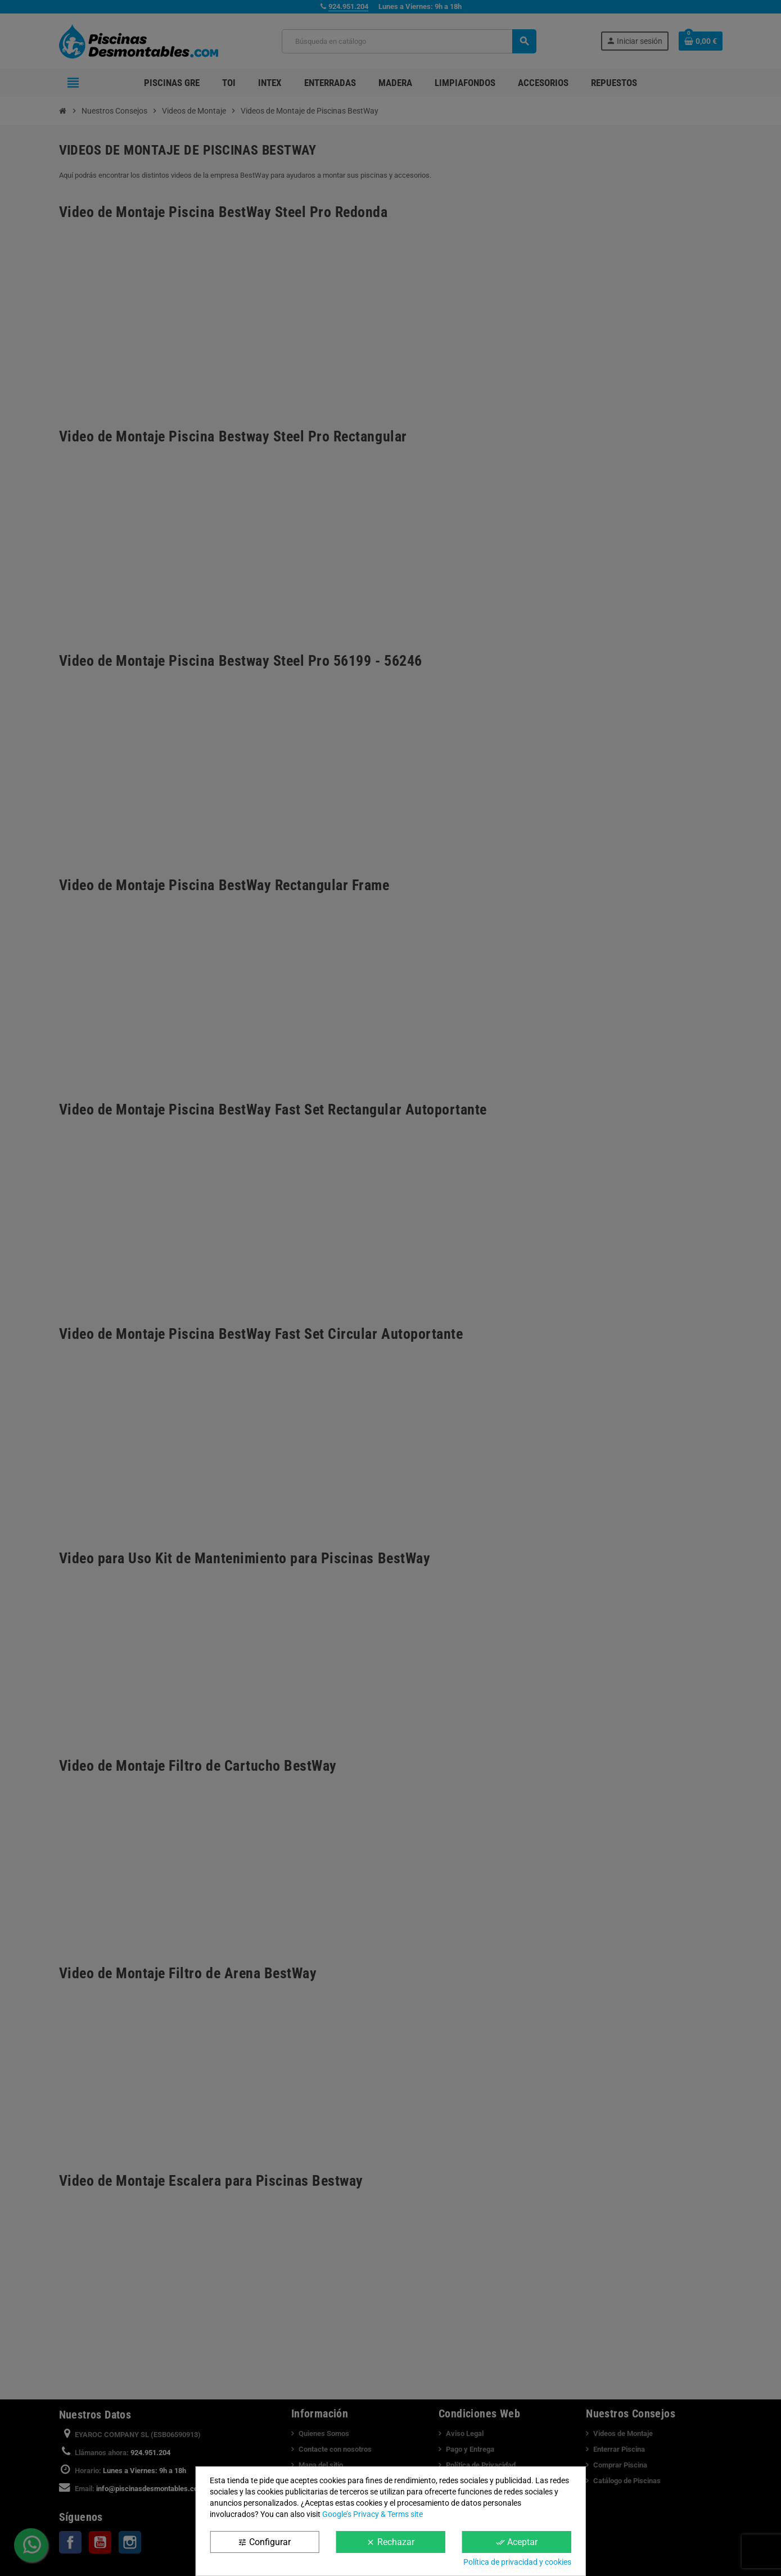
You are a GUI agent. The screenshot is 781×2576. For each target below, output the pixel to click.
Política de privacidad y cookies (517, 2561)
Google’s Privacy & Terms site (372, 2514)
